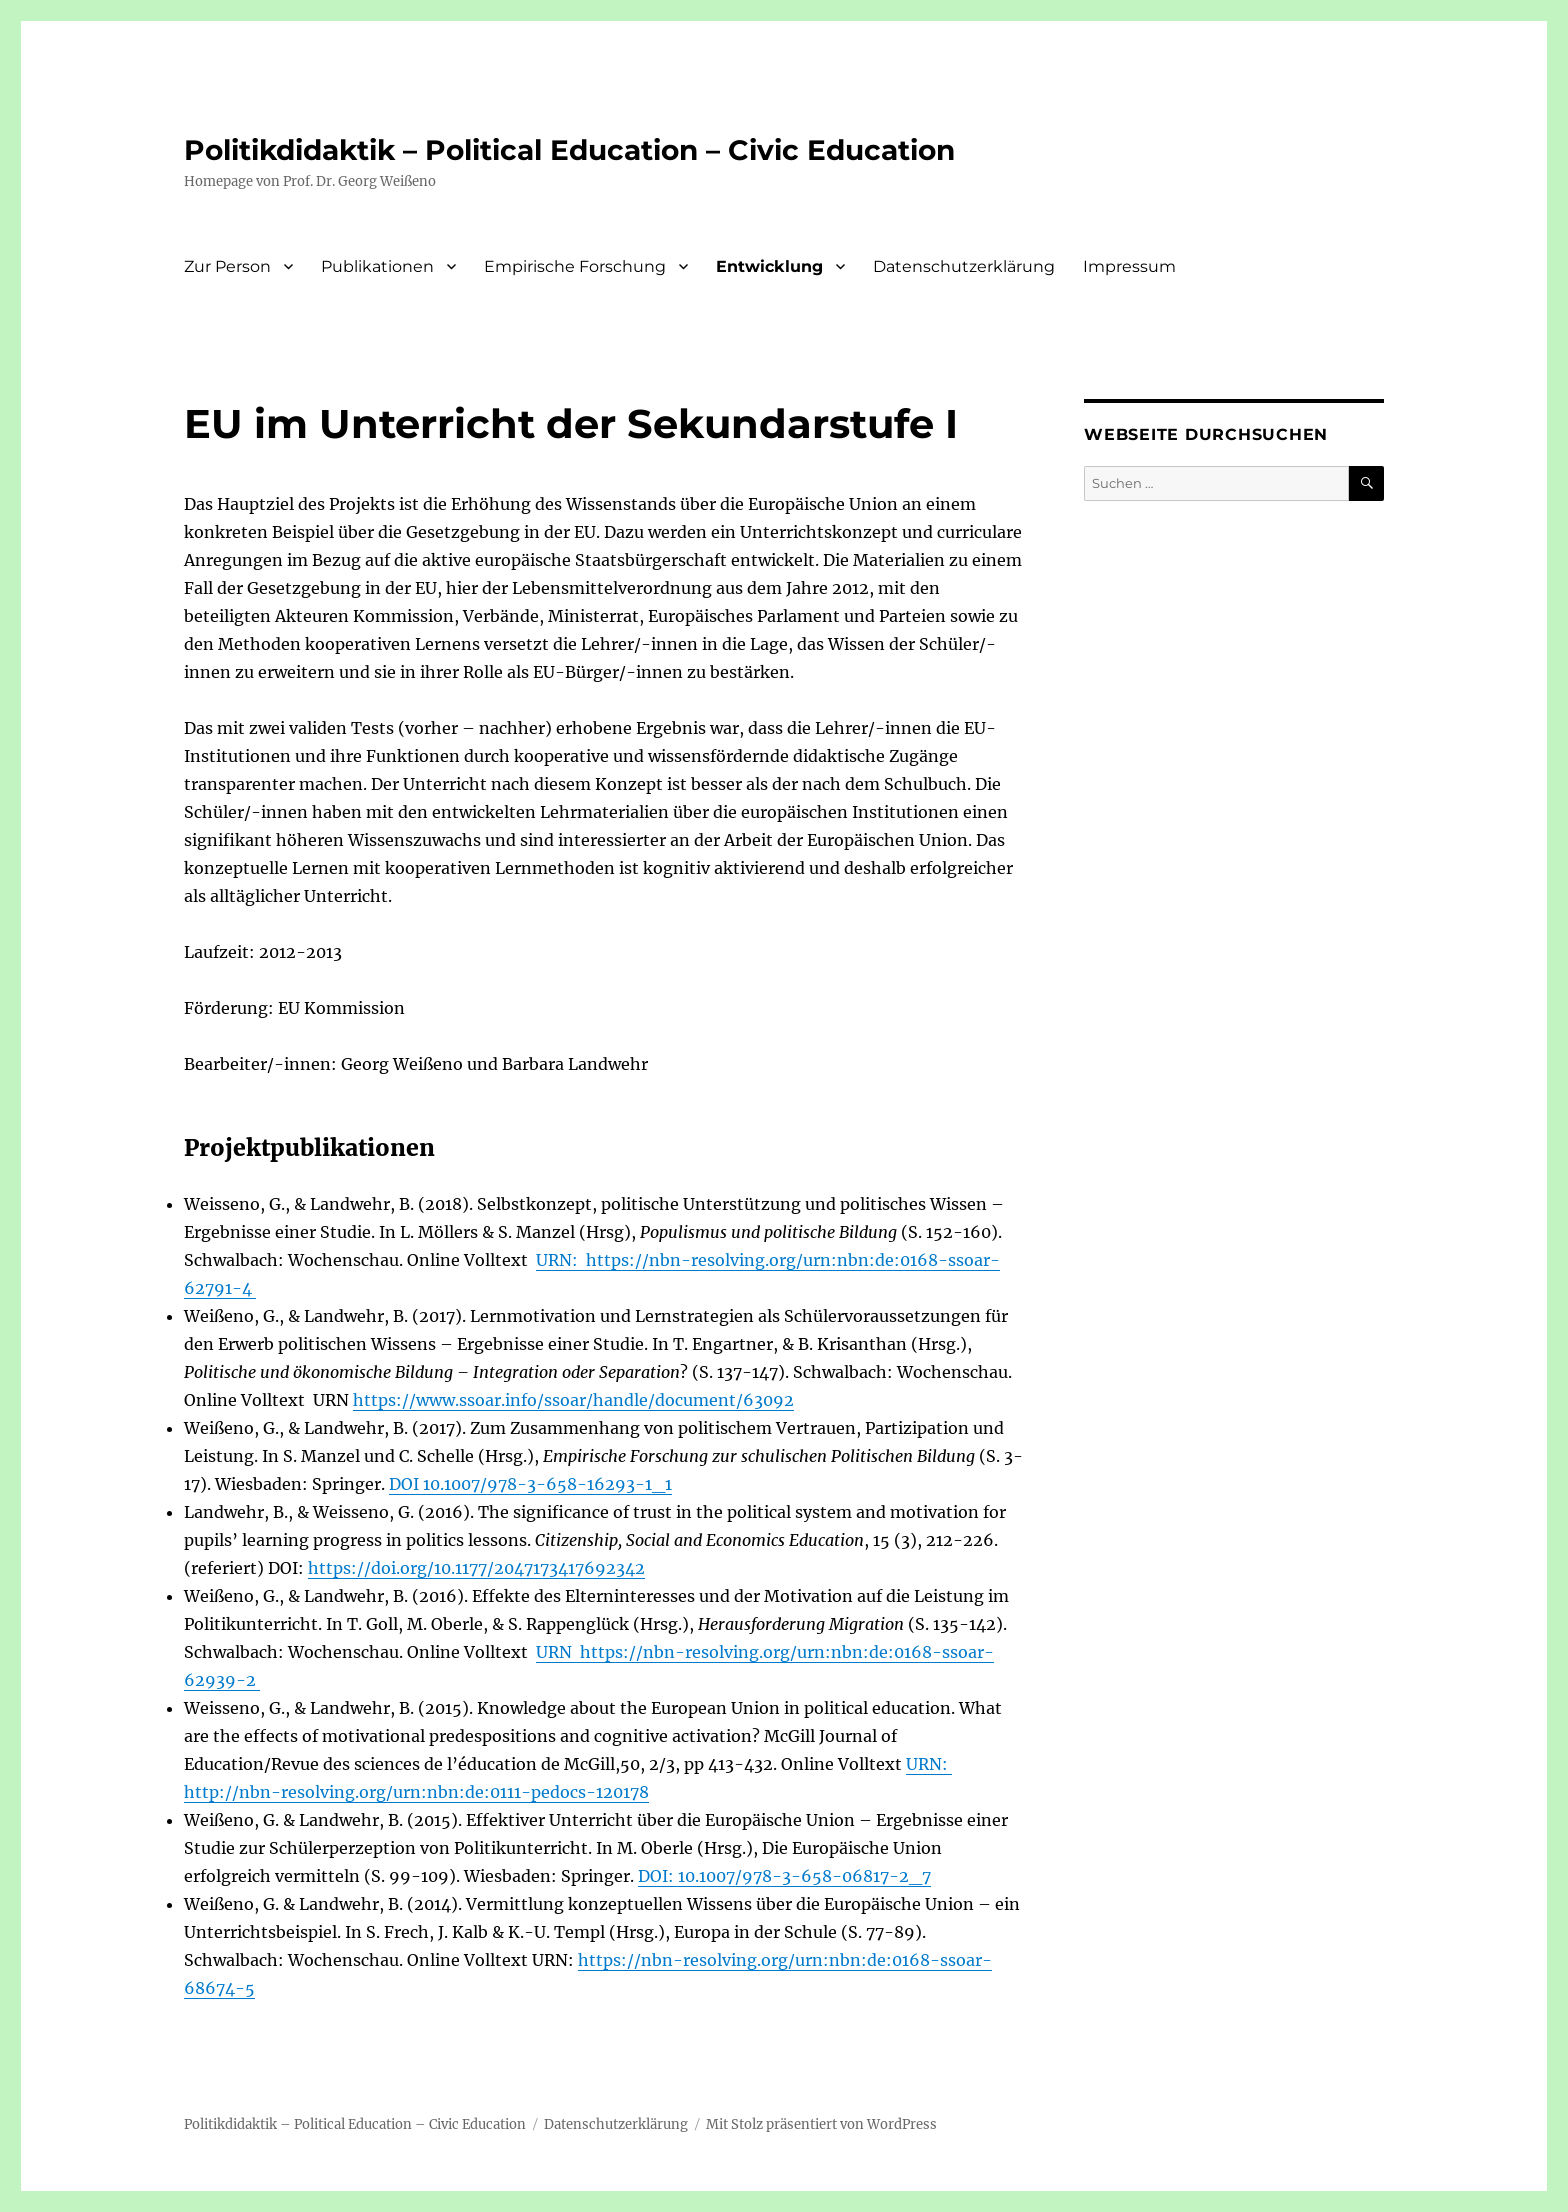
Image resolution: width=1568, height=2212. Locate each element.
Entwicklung (769, 266)
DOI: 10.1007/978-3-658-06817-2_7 (784, 1876)
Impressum (1129, 266)
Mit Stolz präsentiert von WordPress (821, 2124)
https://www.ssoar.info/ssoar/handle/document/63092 (573, 1400)
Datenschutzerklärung (964, 266)
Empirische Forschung (575, 266)
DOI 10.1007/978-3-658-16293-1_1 (530, 1484)
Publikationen (377, 266)
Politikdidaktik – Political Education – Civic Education (569, 150)
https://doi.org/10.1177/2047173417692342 (476, 1568)
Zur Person (227, 266)
